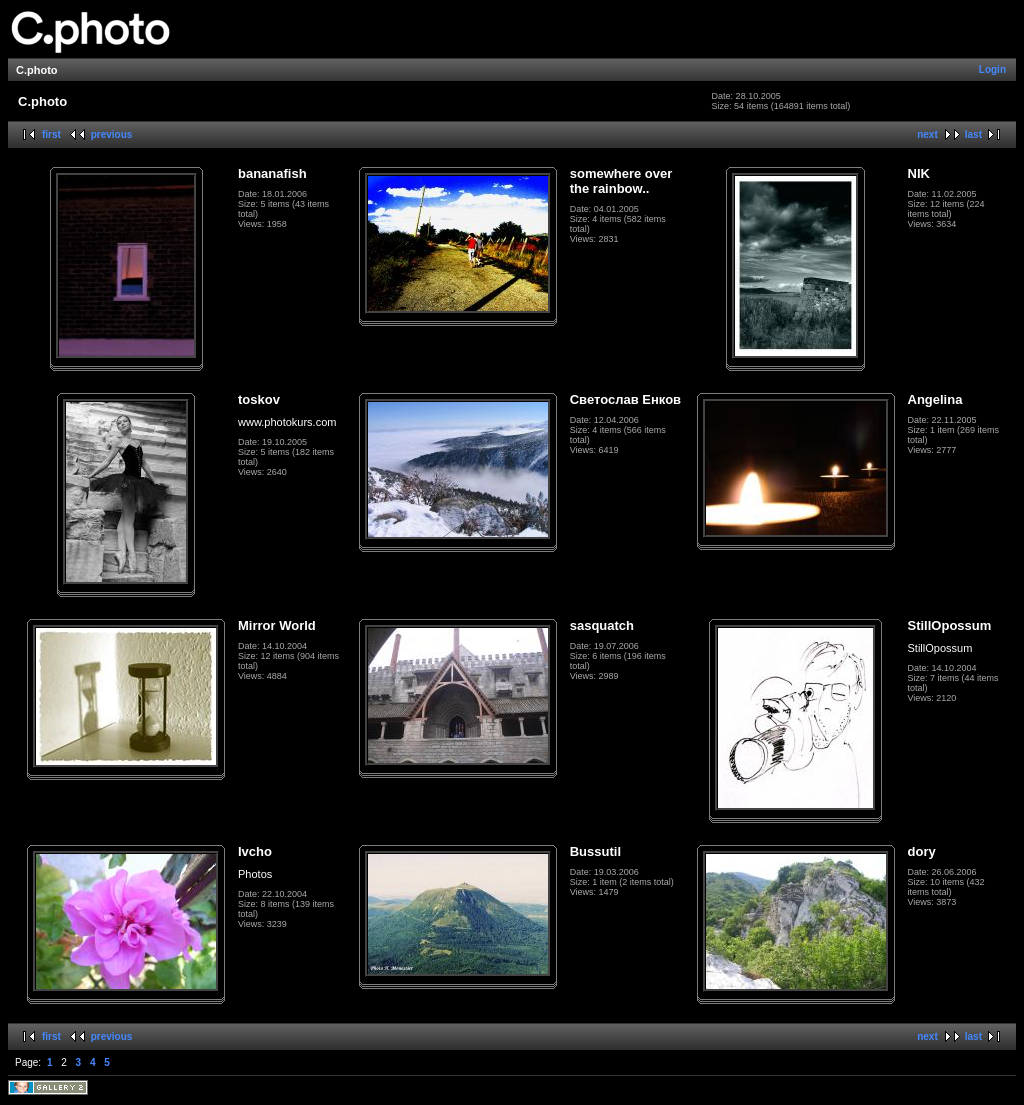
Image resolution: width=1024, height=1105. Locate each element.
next (927, 134)
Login (992, 69)
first (51, 134)
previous (112, 134)
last (973, 134)
